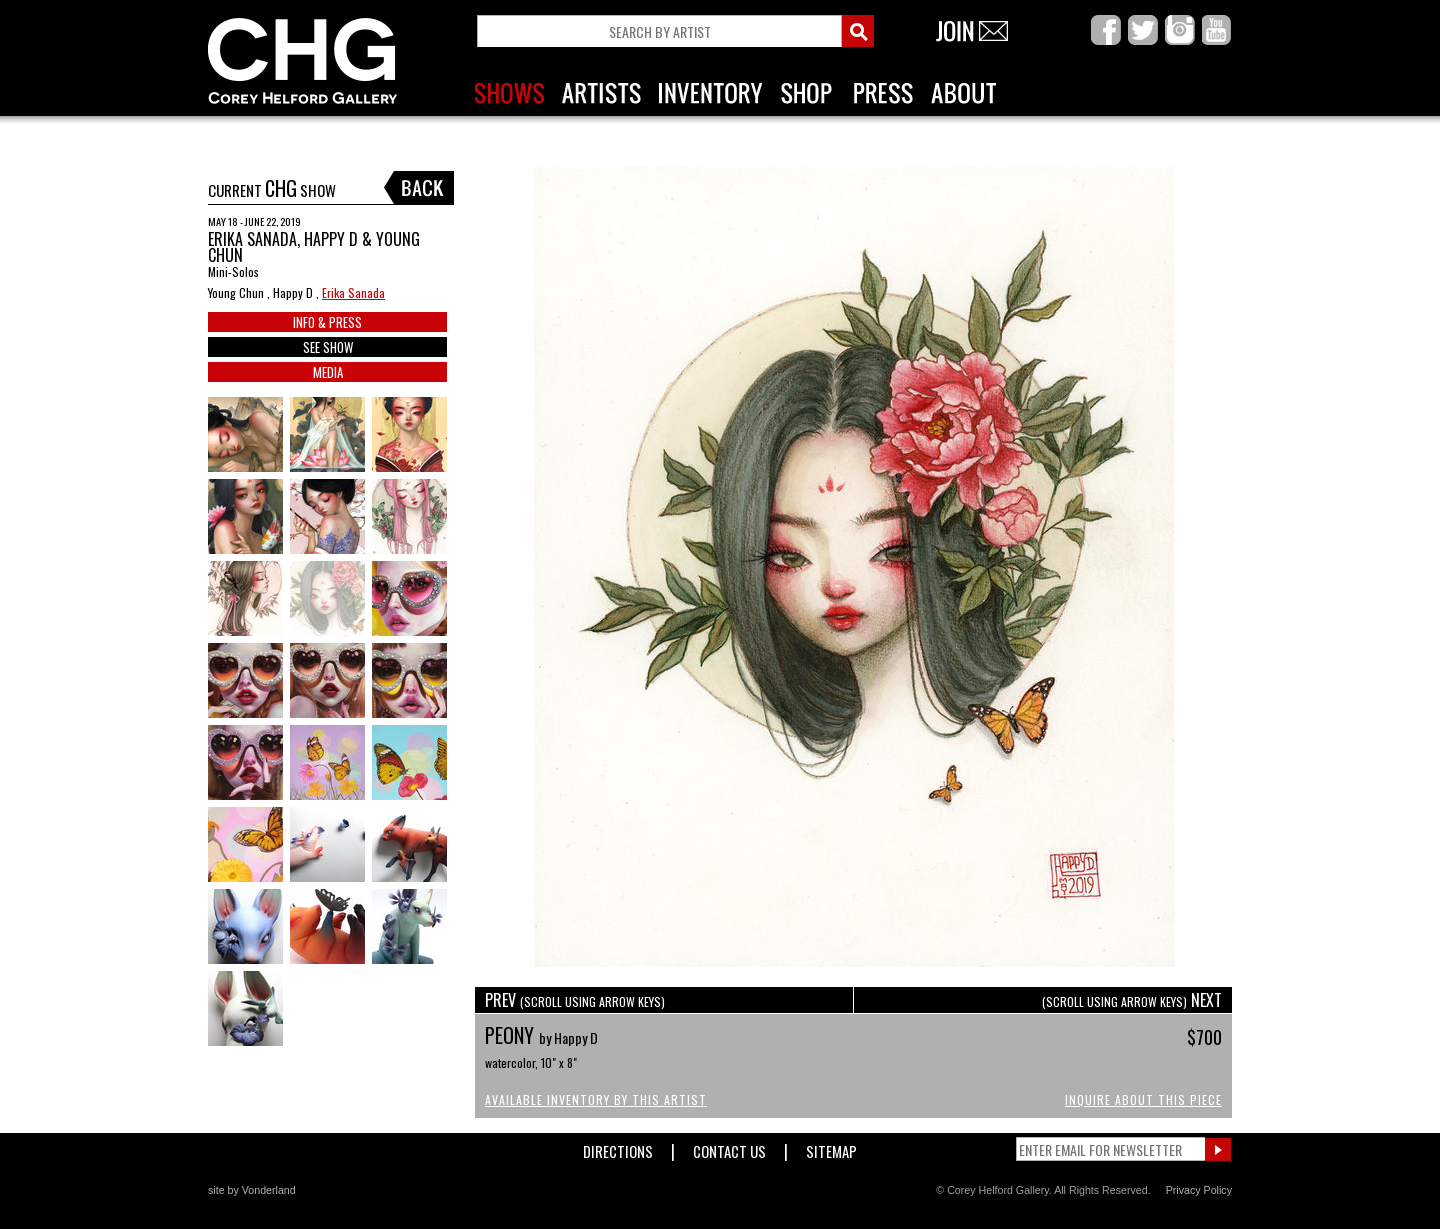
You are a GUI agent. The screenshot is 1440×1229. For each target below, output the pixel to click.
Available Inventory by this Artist (596, 1099)
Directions (618, 1147)
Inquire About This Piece (1143, 1099)
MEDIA (328, 372)
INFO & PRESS (327, 322)
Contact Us (729, 1147)
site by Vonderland (252, 1190)
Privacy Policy (1199, 1190)
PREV (575, 1000)
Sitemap (831, 1147)
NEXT (1132, 1000)
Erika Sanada (353, 292)
